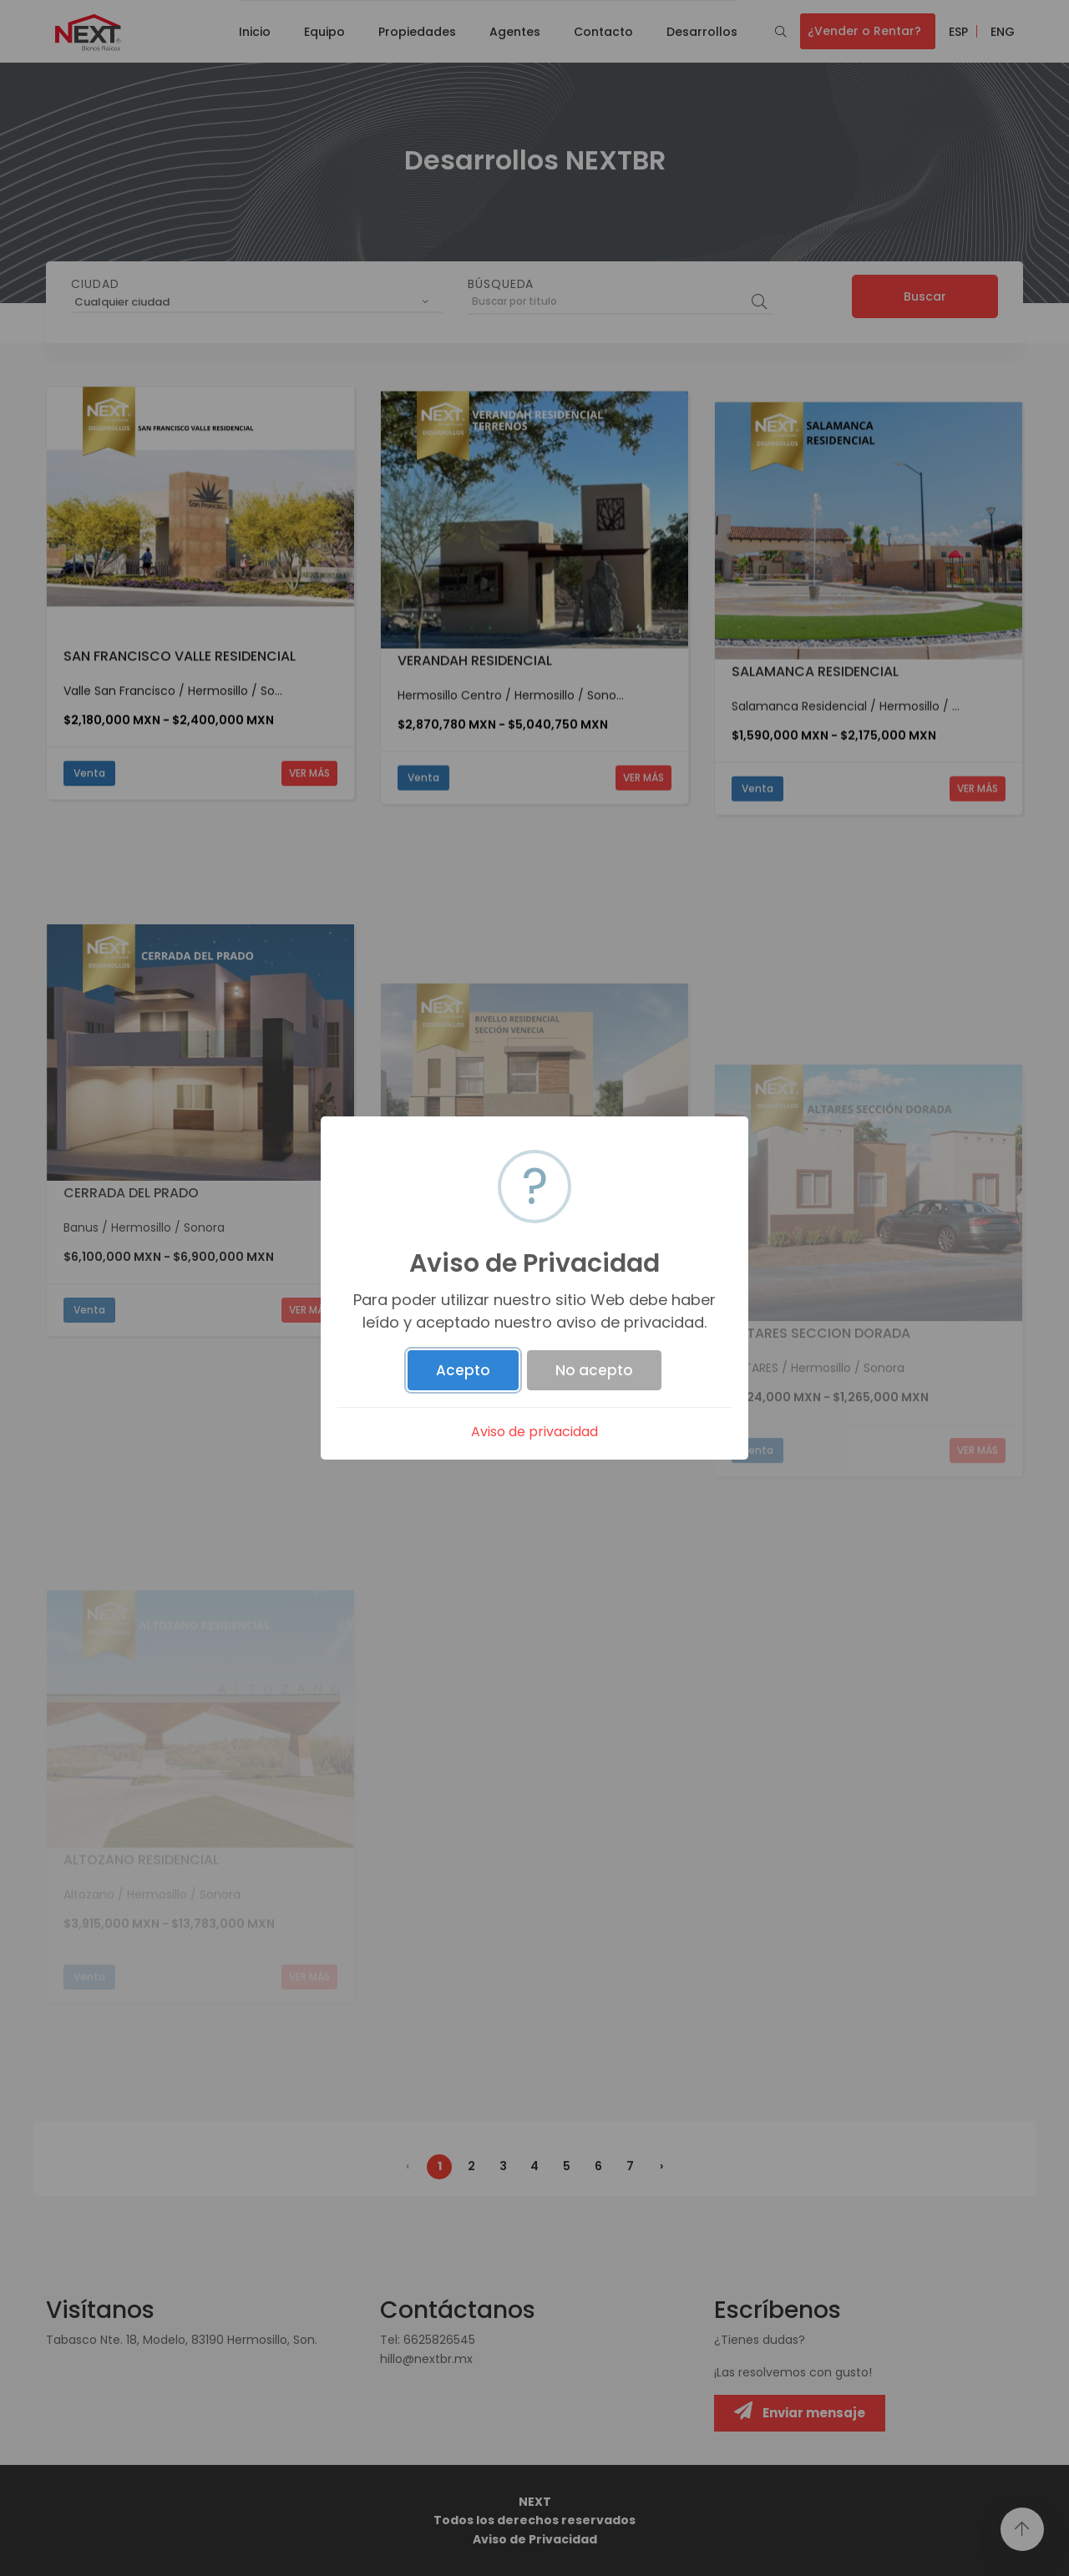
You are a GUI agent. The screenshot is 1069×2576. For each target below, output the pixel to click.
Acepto (463, 1370)
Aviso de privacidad (534, 1431)
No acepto (594, 1370)
